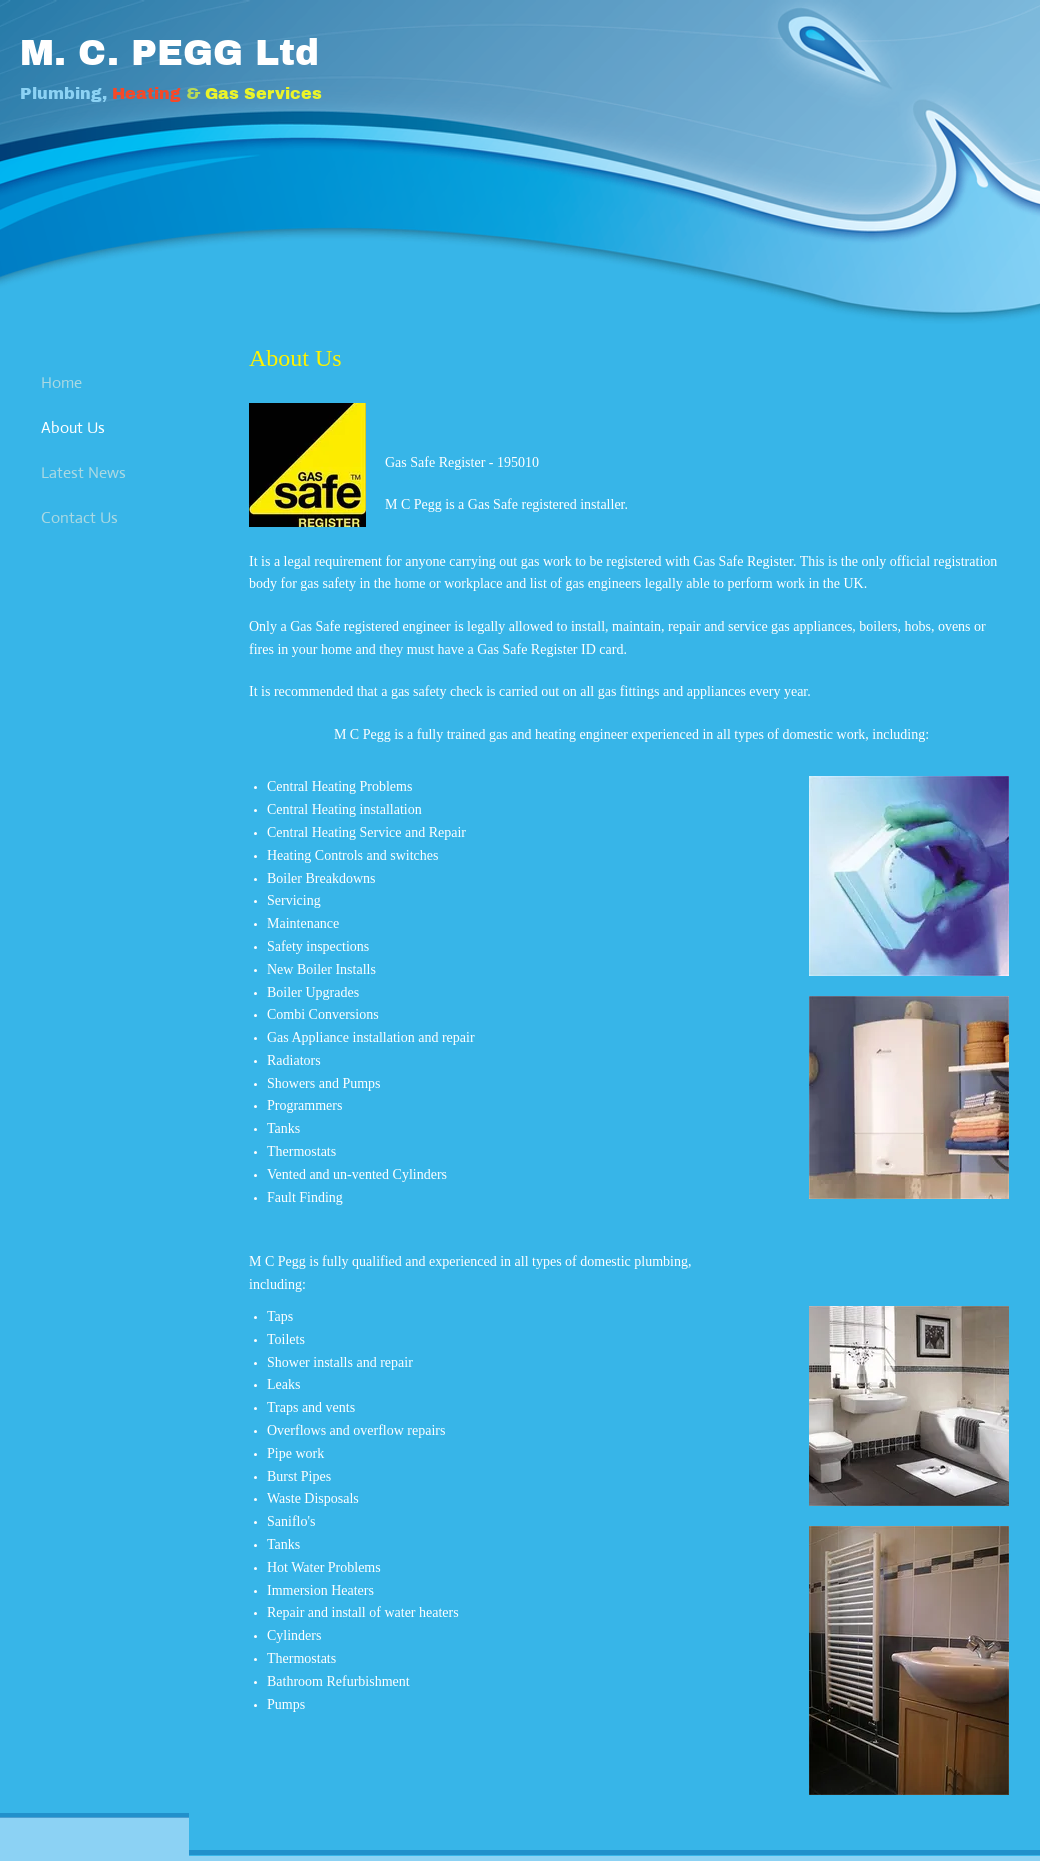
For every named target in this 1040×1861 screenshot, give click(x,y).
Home (61, 382)
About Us (73, 427)
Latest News (83, 472)
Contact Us (79, 517)
